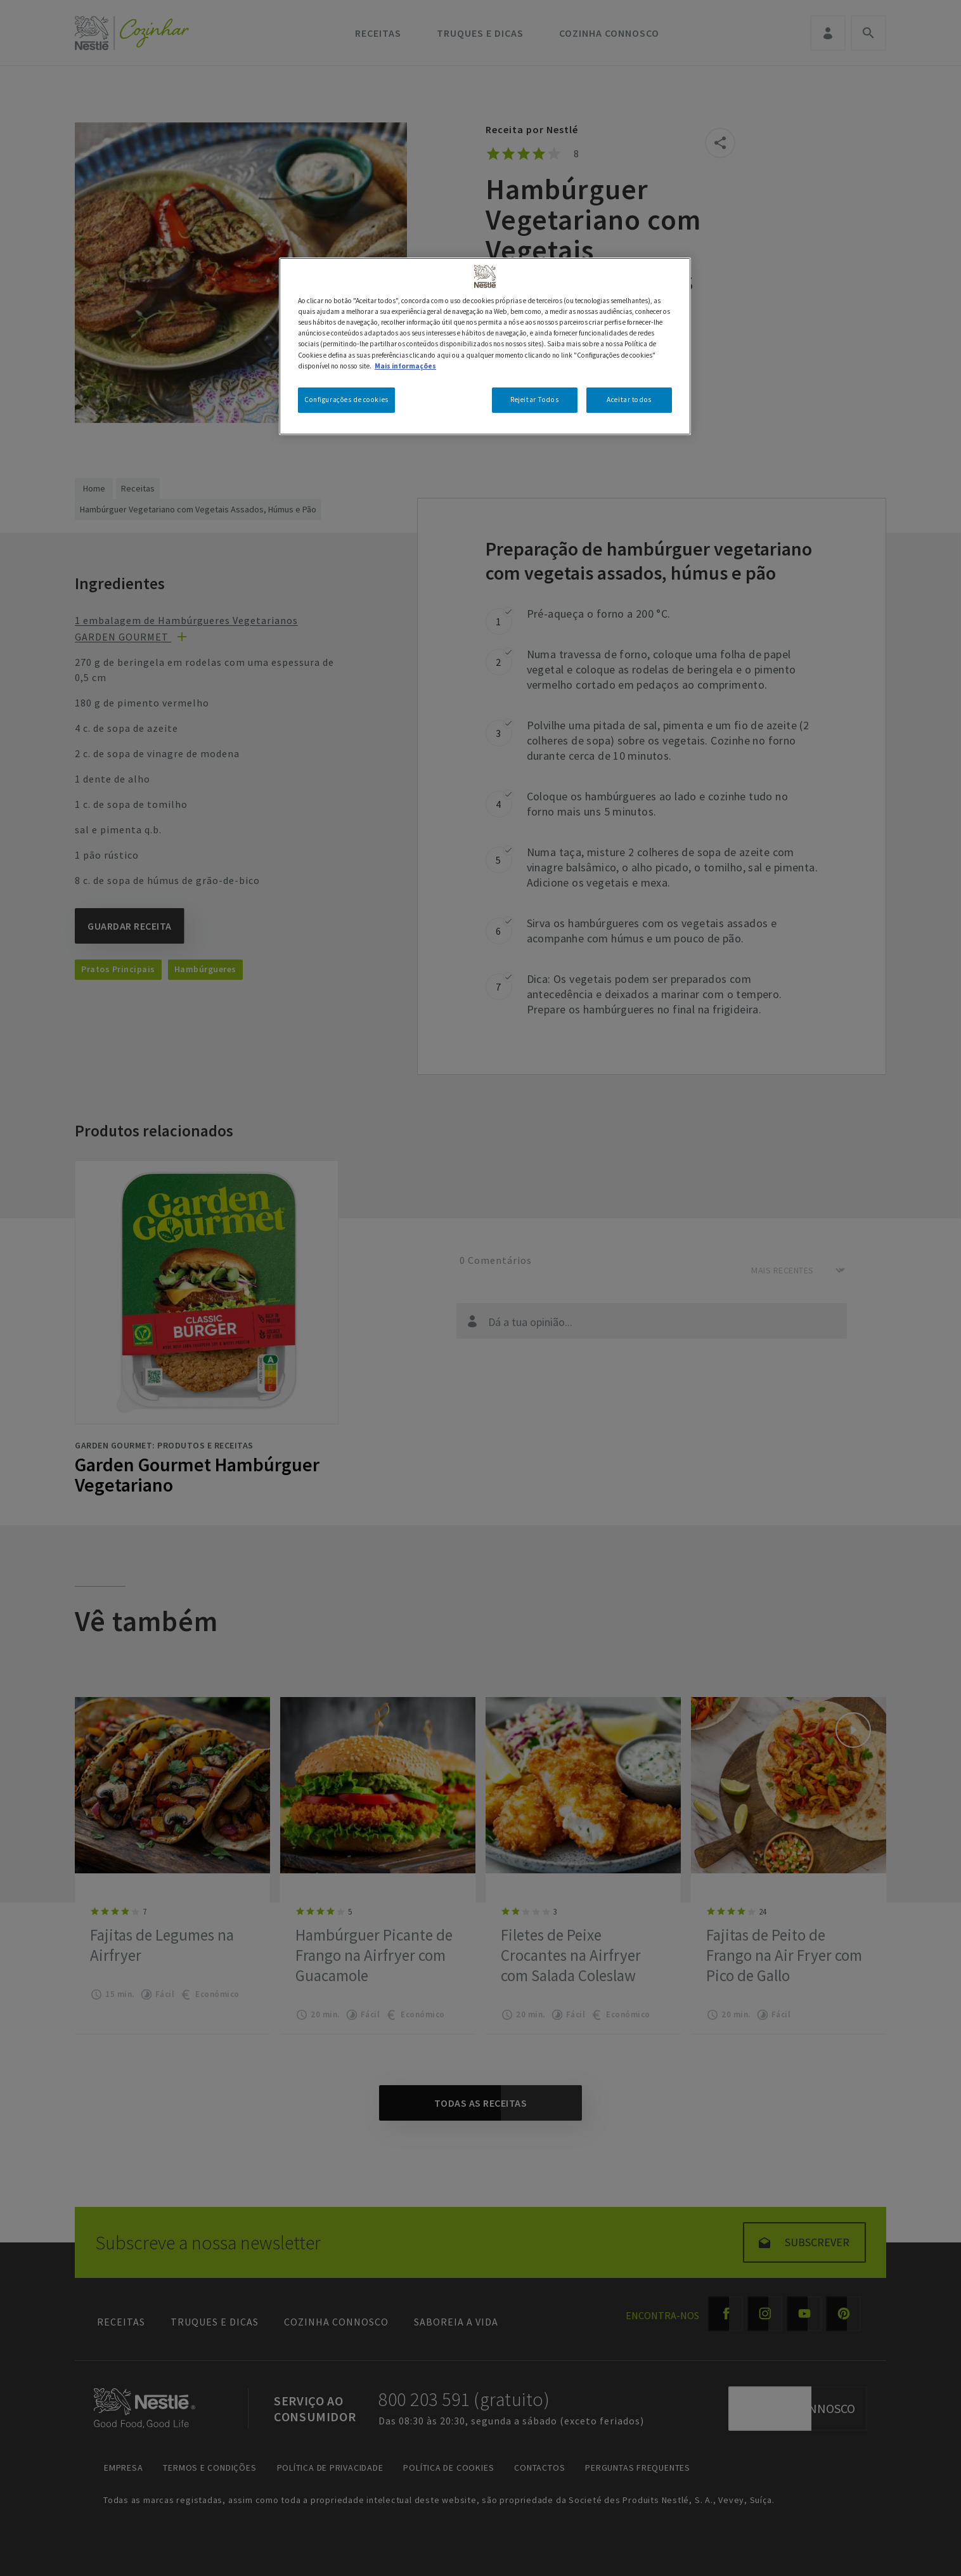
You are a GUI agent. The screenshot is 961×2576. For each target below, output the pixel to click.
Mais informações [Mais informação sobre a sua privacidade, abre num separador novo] (405, 365)
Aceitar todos (629, 399)
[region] (485, 345)
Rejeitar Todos (534, 399)
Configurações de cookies (346, 399)
